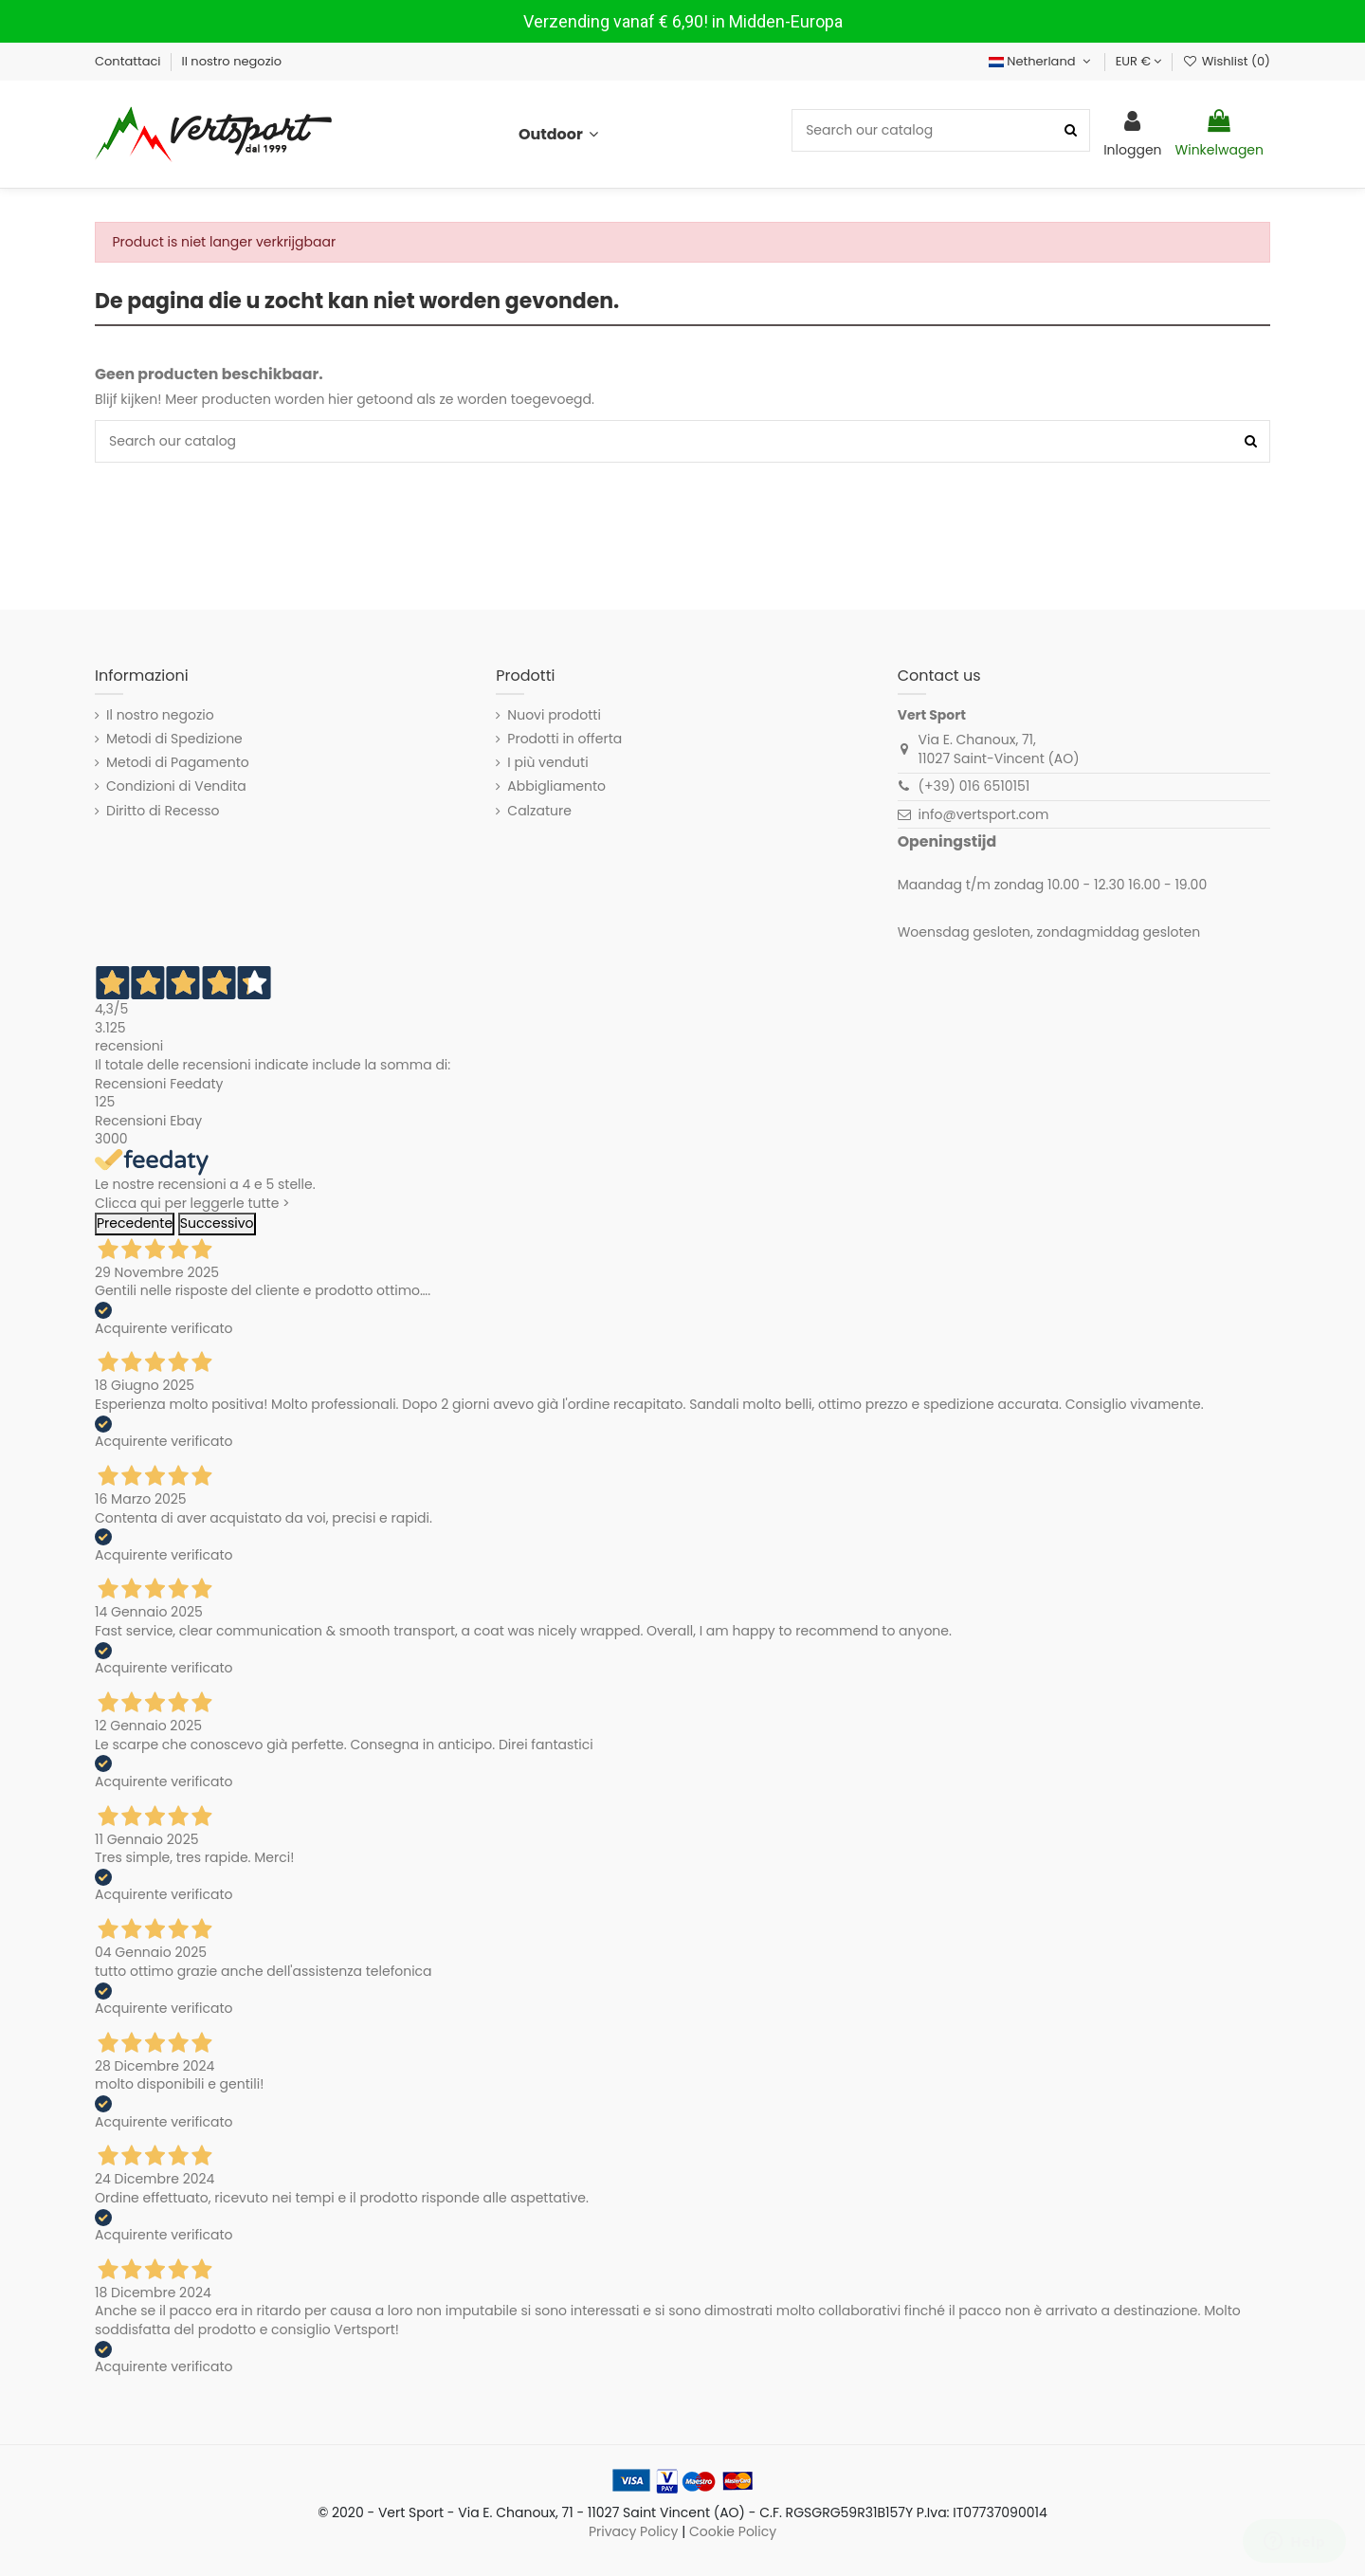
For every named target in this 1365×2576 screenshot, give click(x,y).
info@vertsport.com (984, 814)
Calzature (539, 811)
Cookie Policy (732, 2531)
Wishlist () (1226, 61)
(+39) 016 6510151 (974, 785)
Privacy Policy (634, 2531)
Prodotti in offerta (564, 739)
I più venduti (547, 763)
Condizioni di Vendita (176, 786)
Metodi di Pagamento (177, 763)
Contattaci (129, 61)
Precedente (135, 1223)
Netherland (1042, 61)
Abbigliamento (556, 786)
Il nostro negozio (232, 61)
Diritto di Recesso (163, 811)
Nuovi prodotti (554, 715)
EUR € (1139, 61)
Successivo (217, 1223)
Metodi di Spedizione (174, 739)
